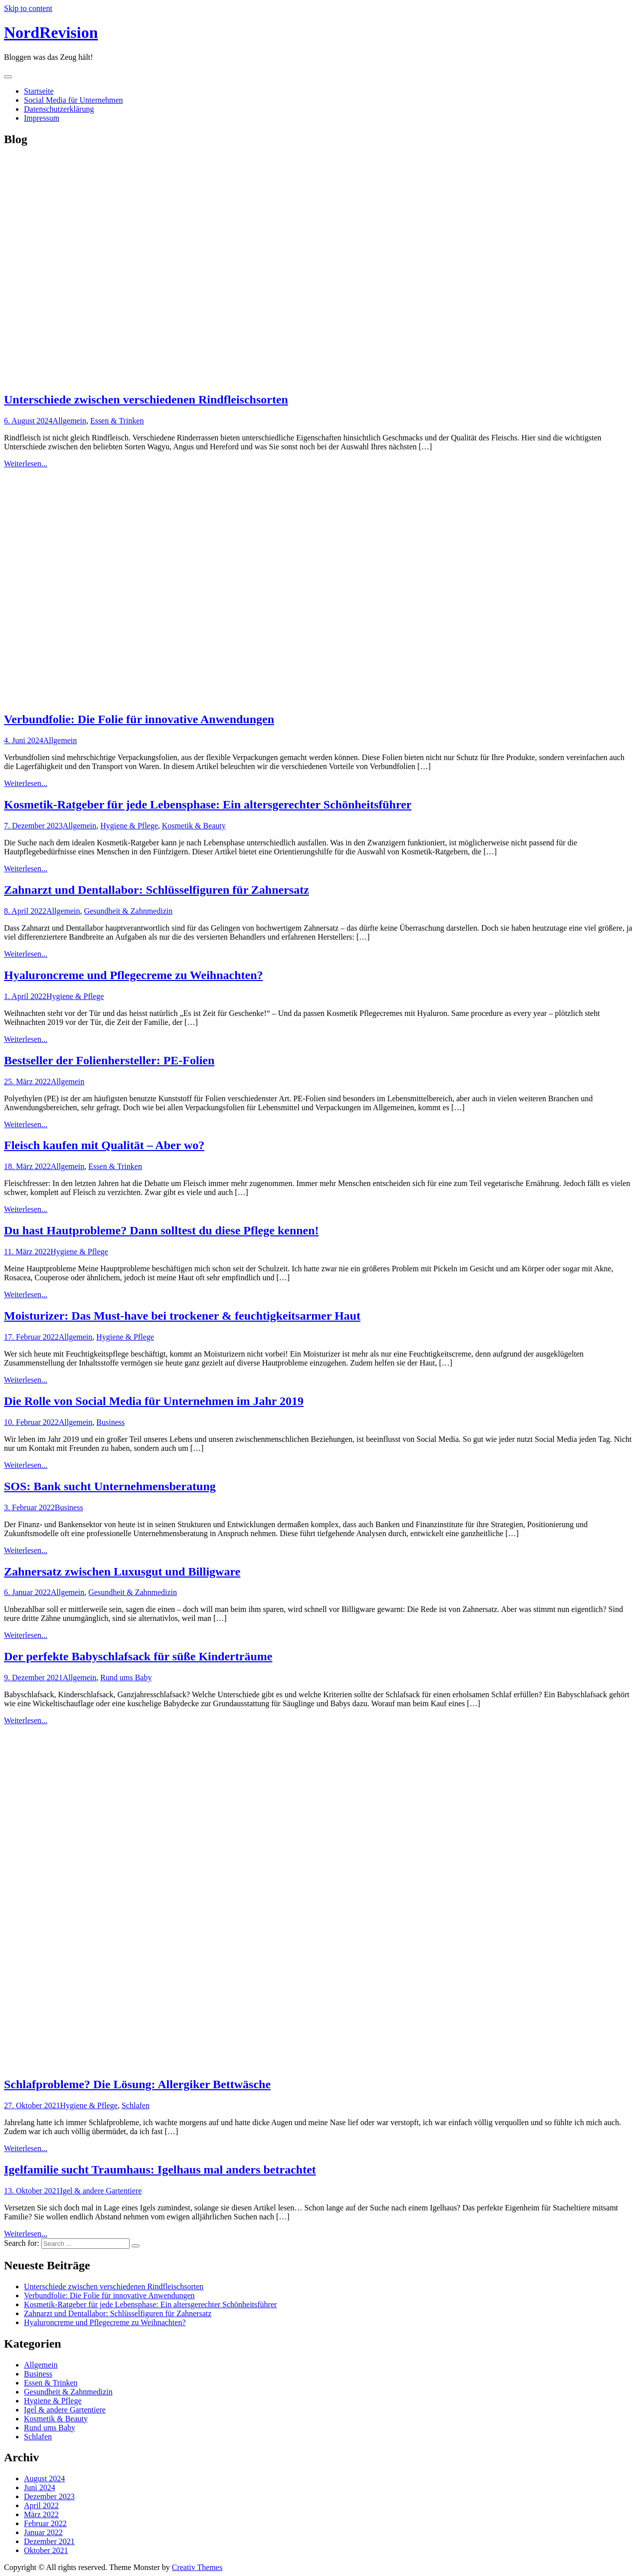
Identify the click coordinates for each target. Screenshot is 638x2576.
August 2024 (44, 2478)
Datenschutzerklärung (59, 109)
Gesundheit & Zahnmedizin (128, 911)
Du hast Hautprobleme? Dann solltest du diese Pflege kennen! (161, 1230)
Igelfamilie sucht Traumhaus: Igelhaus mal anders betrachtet (160, 2169)
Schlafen (136, 2105)
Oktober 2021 (46, 2550)
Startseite (39, 91)
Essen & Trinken (117, 420)
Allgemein (69, 420)
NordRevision (51, 32)
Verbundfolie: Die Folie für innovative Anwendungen (139, 719)
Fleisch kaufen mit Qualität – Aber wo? (104, 1145)
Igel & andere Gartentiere (101, 2190)
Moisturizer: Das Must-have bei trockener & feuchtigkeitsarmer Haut (182, 1315)
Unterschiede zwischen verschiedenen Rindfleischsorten (146, 399)
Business (110, 1422)
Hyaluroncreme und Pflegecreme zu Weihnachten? (133, 975)
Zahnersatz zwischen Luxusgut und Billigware (122, 1571)
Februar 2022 (45, 2523)
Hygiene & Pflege (129, 825)
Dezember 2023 (49, 2496)
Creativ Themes (197, 2567)
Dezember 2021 (49, 2541)
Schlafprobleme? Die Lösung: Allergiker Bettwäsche (137, 2084)
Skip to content (28, 8)
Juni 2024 (39, 2487)
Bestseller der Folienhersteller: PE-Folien (109, 1060)
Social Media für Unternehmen (73, 100)
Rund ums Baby (126, 1677)
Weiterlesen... (25, 463)
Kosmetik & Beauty (194, 825)
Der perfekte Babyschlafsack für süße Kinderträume (138, 1656)
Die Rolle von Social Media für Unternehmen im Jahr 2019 (154, 1400)
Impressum (41, 118)
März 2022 (41, 2514)
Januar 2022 (43, 2532)
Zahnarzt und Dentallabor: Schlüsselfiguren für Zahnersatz (156, 889)
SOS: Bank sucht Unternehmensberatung (110, 1486)
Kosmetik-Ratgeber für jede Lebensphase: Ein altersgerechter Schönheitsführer (208, 804)
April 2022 (41, 2505)
